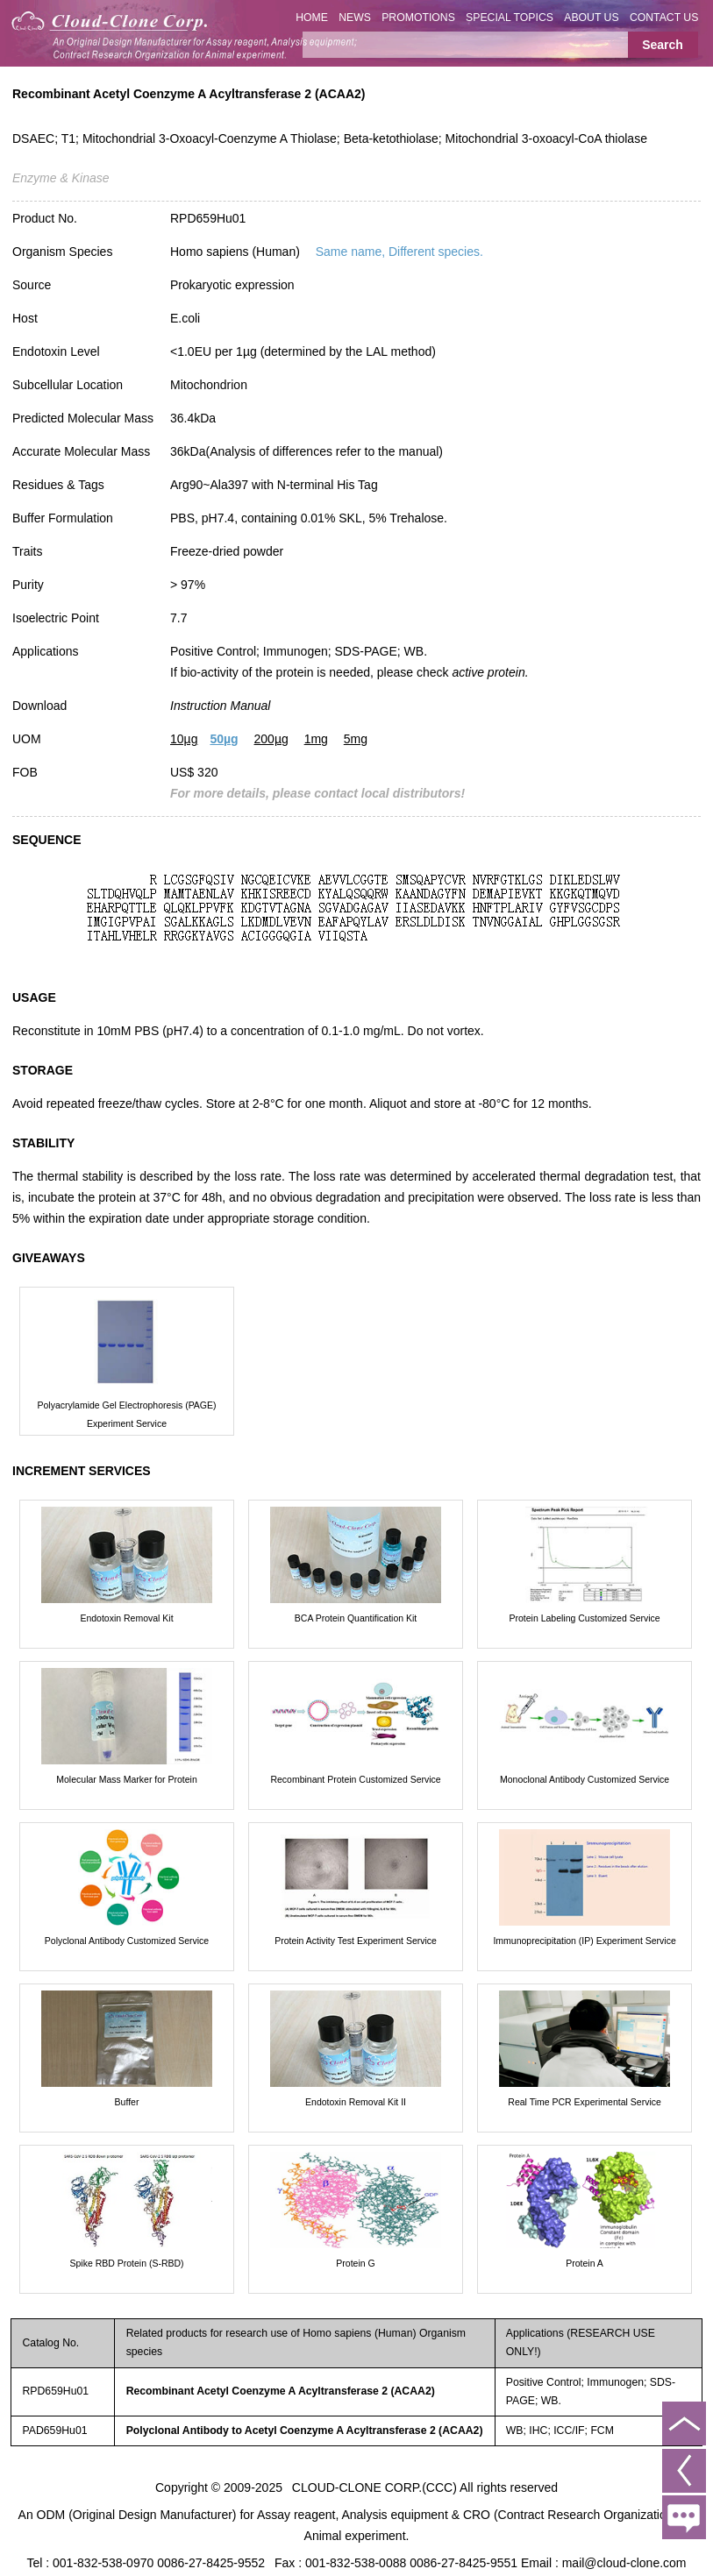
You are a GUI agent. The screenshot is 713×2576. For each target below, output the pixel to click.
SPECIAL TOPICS (509, 17)
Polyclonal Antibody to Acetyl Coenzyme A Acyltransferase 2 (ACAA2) (304, 2430)
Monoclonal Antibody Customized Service (584, 1779)
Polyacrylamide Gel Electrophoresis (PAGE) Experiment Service (126, 1414)
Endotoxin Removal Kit (126, 1618)
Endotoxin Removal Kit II (355, 2102)
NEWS (355, 17)
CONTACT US (664, 17)
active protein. (490, 672)
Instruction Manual (220, 706)
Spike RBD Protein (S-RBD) (126, 2263)
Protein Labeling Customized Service (584, 1618)
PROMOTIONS (418, 17)
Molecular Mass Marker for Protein (126, 1779)
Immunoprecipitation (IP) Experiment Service (584, 1940)
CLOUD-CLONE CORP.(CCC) (374, 2487)
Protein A (584, 2263)
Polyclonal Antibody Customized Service (127, 1940)
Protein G (355, 2263)
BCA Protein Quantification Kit (356, 1618)
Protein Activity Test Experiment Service (356, 1940)
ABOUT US (591, 17)
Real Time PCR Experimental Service (584, 2102)
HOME (312, 17)
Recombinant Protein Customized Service (355, 1779)
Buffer (127, 2102)
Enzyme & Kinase (61, 178)
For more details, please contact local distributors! (317, 793)
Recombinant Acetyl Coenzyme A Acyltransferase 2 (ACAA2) (280, 2391)
